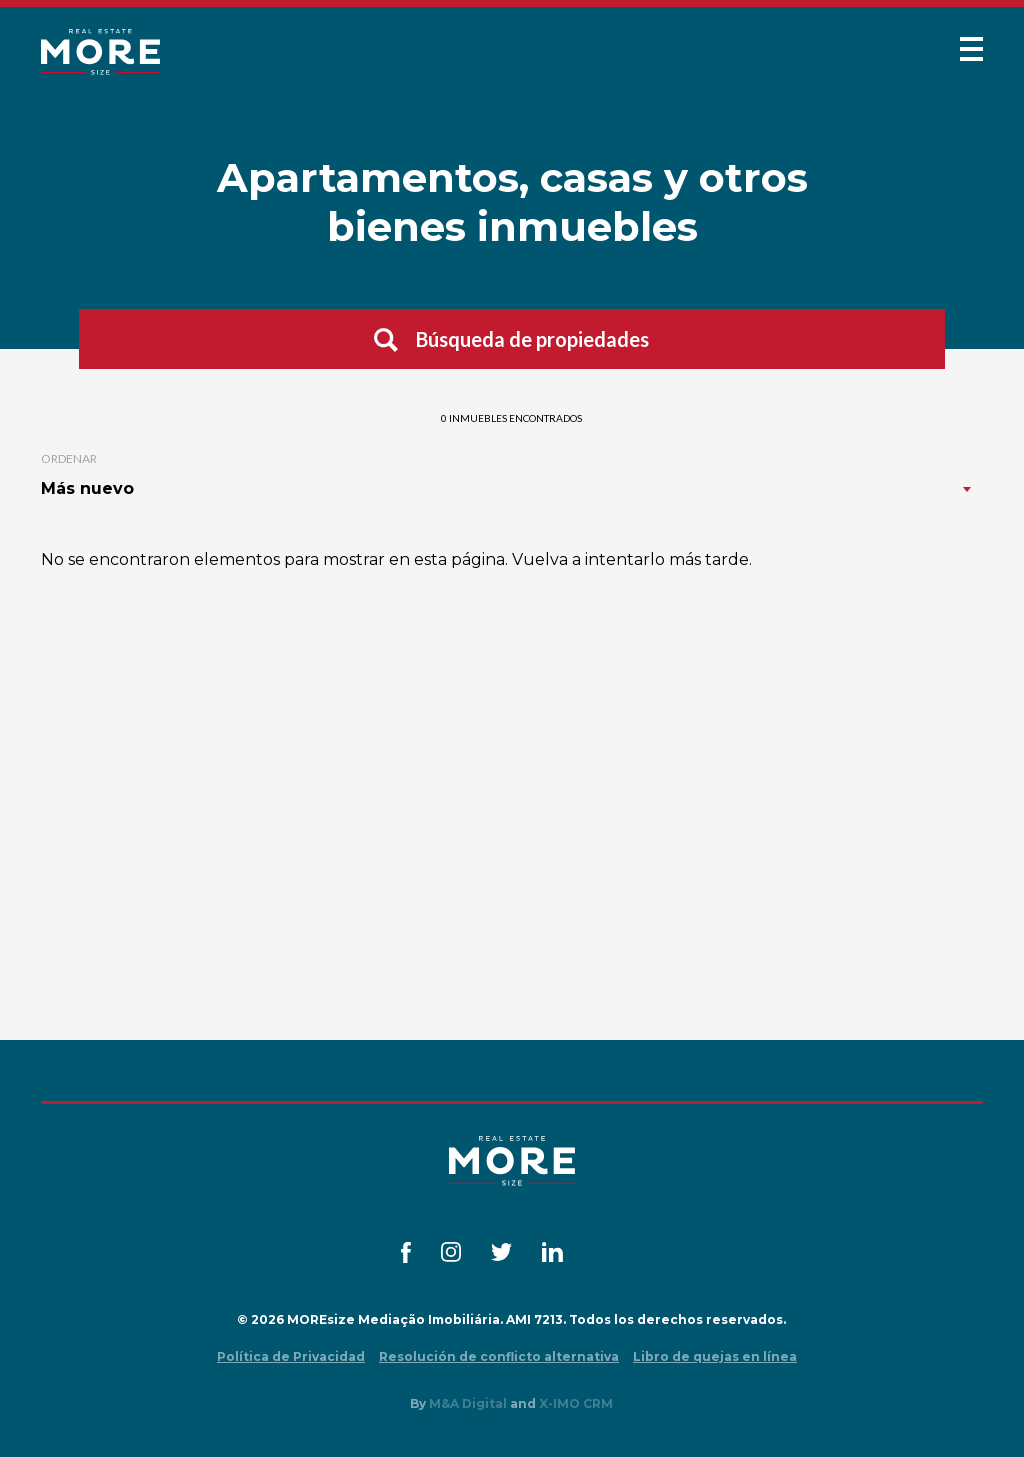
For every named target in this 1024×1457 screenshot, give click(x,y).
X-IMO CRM (576, 1403)
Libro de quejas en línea (715, 1356)
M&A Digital (468, 1403)
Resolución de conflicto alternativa (499, 1356)
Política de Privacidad (291, 1356)
